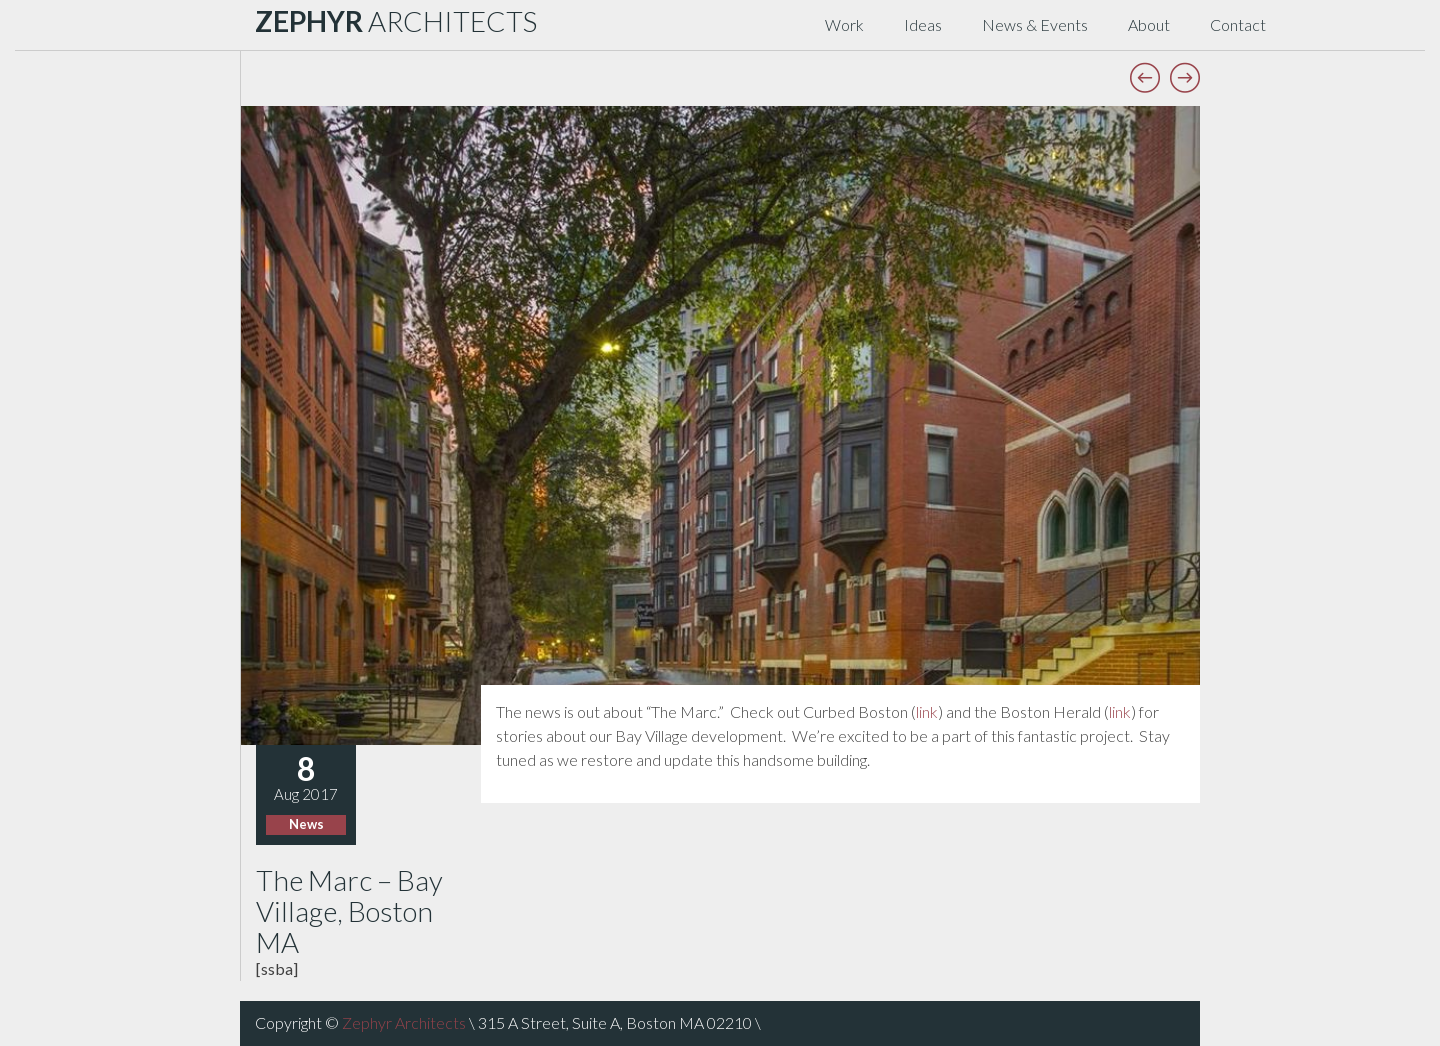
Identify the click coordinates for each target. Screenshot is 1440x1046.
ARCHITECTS (396, 21)
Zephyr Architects (404, 1022)
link (927, 711)
